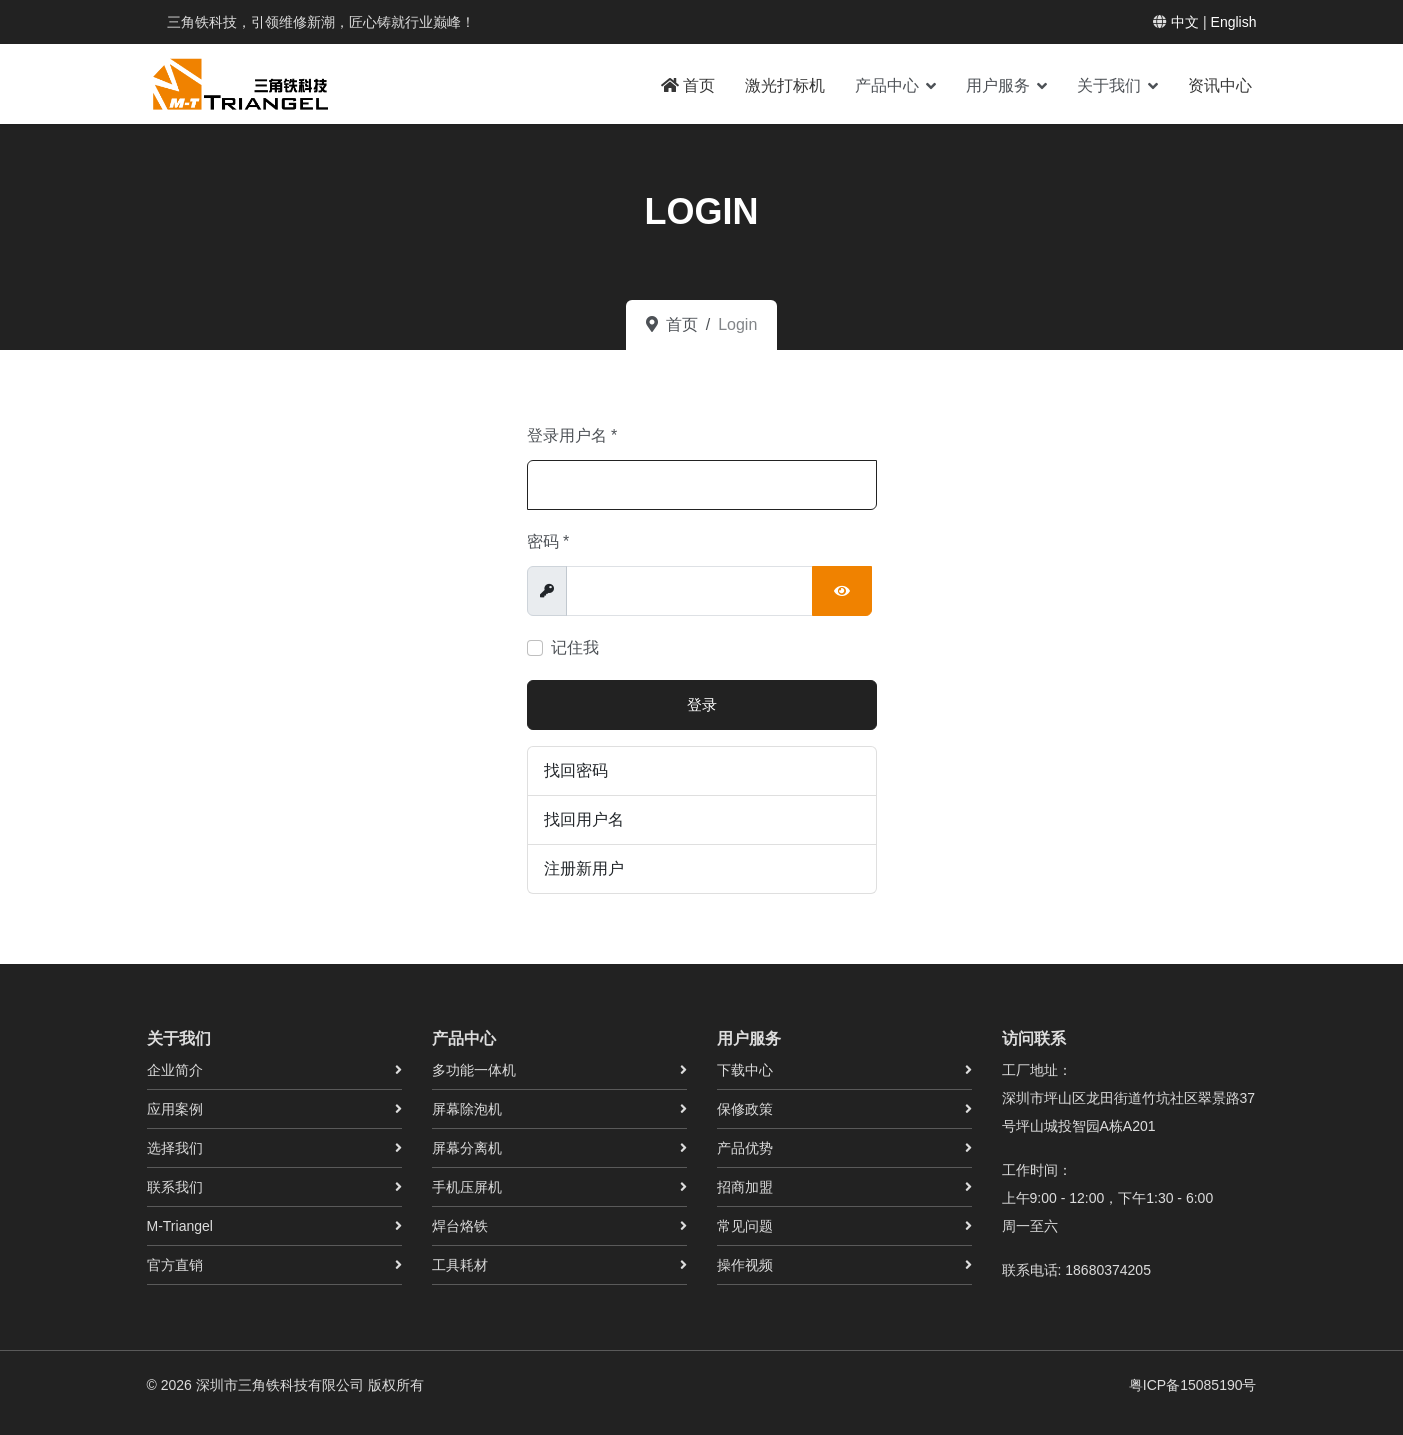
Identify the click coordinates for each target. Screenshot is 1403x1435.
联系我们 (175, 1187)
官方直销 (175, 1265)
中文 (1185, 22)
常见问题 (745, 1226)
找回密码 (576, 770)
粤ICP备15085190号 (1193, 1385)
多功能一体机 (474, 1070)
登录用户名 (572, 435)
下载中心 (745, 1070)
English (1234, 22)
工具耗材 (460, 1265)
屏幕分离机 (467, 1148)
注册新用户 (584, 868)
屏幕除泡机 (467, 1109)
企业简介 (175, 1070)
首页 (688, 85)
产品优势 (745, 1148)
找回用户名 (584, 819)
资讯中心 (1220, 85)
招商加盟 (745, 1187)
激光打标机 (785, 85)
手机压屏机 (467, 1187)
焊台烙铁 (460, 1226)
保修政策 (745, 1109)
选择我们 (175, 1148)
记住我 (575, 647)
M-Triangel (180, 1226)
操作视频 (745, 1265)
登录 (702, 704)
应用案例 (175, 1109)
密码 (548, 541)
